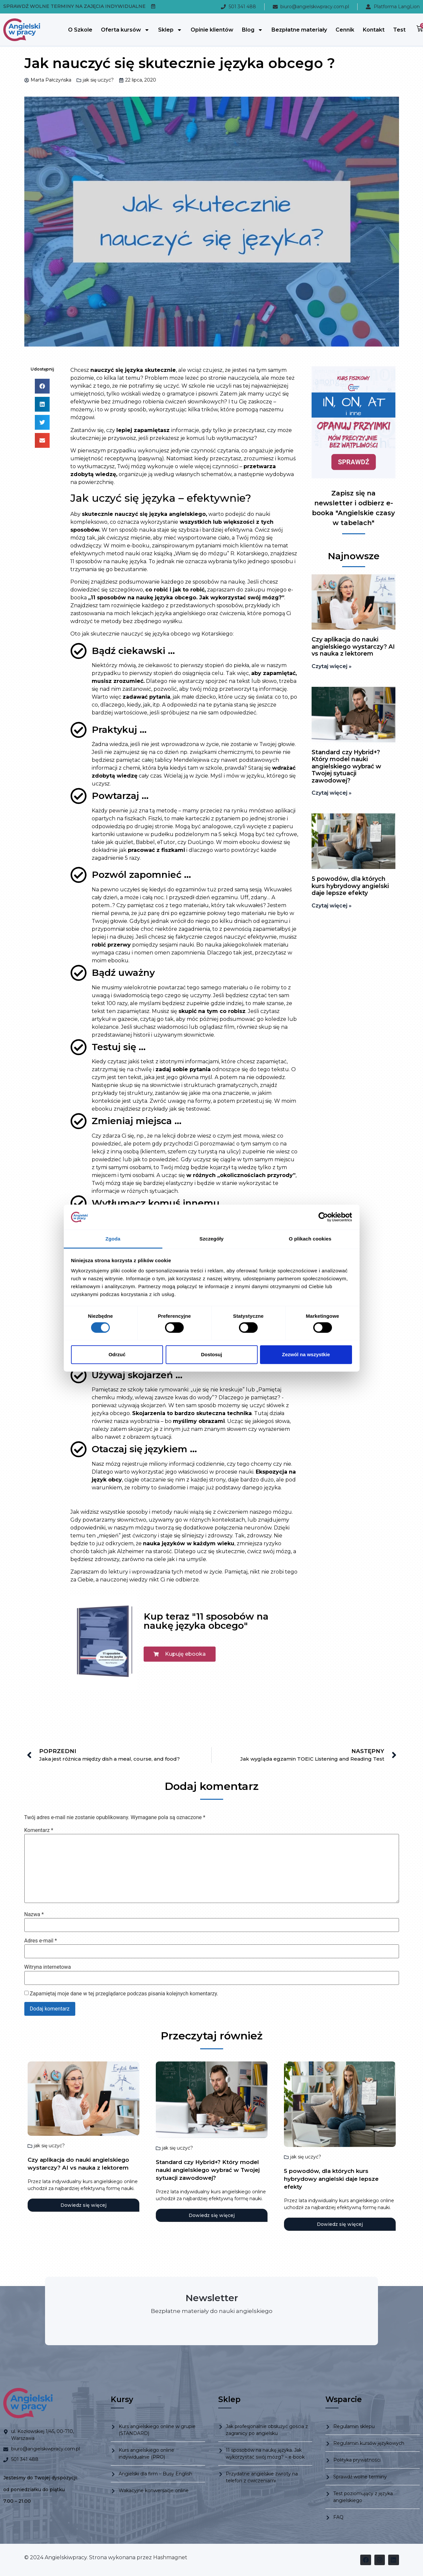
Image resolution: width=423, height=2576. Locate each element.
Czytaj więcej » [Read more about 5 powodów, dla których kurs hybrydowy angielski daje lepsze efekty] (332, 906)
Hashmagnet (170, 2557)
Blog (252, 30)
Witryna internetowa (47, 1967)
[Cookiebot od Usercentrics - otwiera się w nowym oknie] (323, 1217)
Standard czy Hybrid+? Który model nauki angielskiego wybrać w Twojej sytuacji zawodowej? (346, 766)
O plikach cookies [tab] (310, 1238)
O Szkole (80, 30)
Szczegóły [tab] (211, 1238)
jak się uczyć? (98, 80)
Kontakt (374, 30)
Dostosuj (211, 1354)
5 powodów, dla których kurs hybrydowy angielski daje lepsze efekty (350, 886)
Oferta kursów (125, 30)
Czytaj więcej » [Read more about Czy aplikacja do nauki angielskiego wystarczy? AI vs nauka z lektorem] (332, 666)
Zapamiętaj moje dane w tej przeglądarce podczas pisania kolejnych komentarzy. (124, 1993)
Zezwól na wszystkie (306, 1354)
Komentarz (38, 1830)
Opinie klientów (212, 30)
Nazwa (34, 1914)
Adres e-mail (40, 1940)
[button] (42, 386)
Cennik (345, 30)
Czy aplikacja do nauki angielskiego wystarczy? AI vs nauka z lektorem (353, 646)
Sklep (170, 30)
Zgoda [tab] (113, 1238)
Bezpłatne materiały (299, 30)
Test (399, 30)
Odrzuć (117, 1354)
